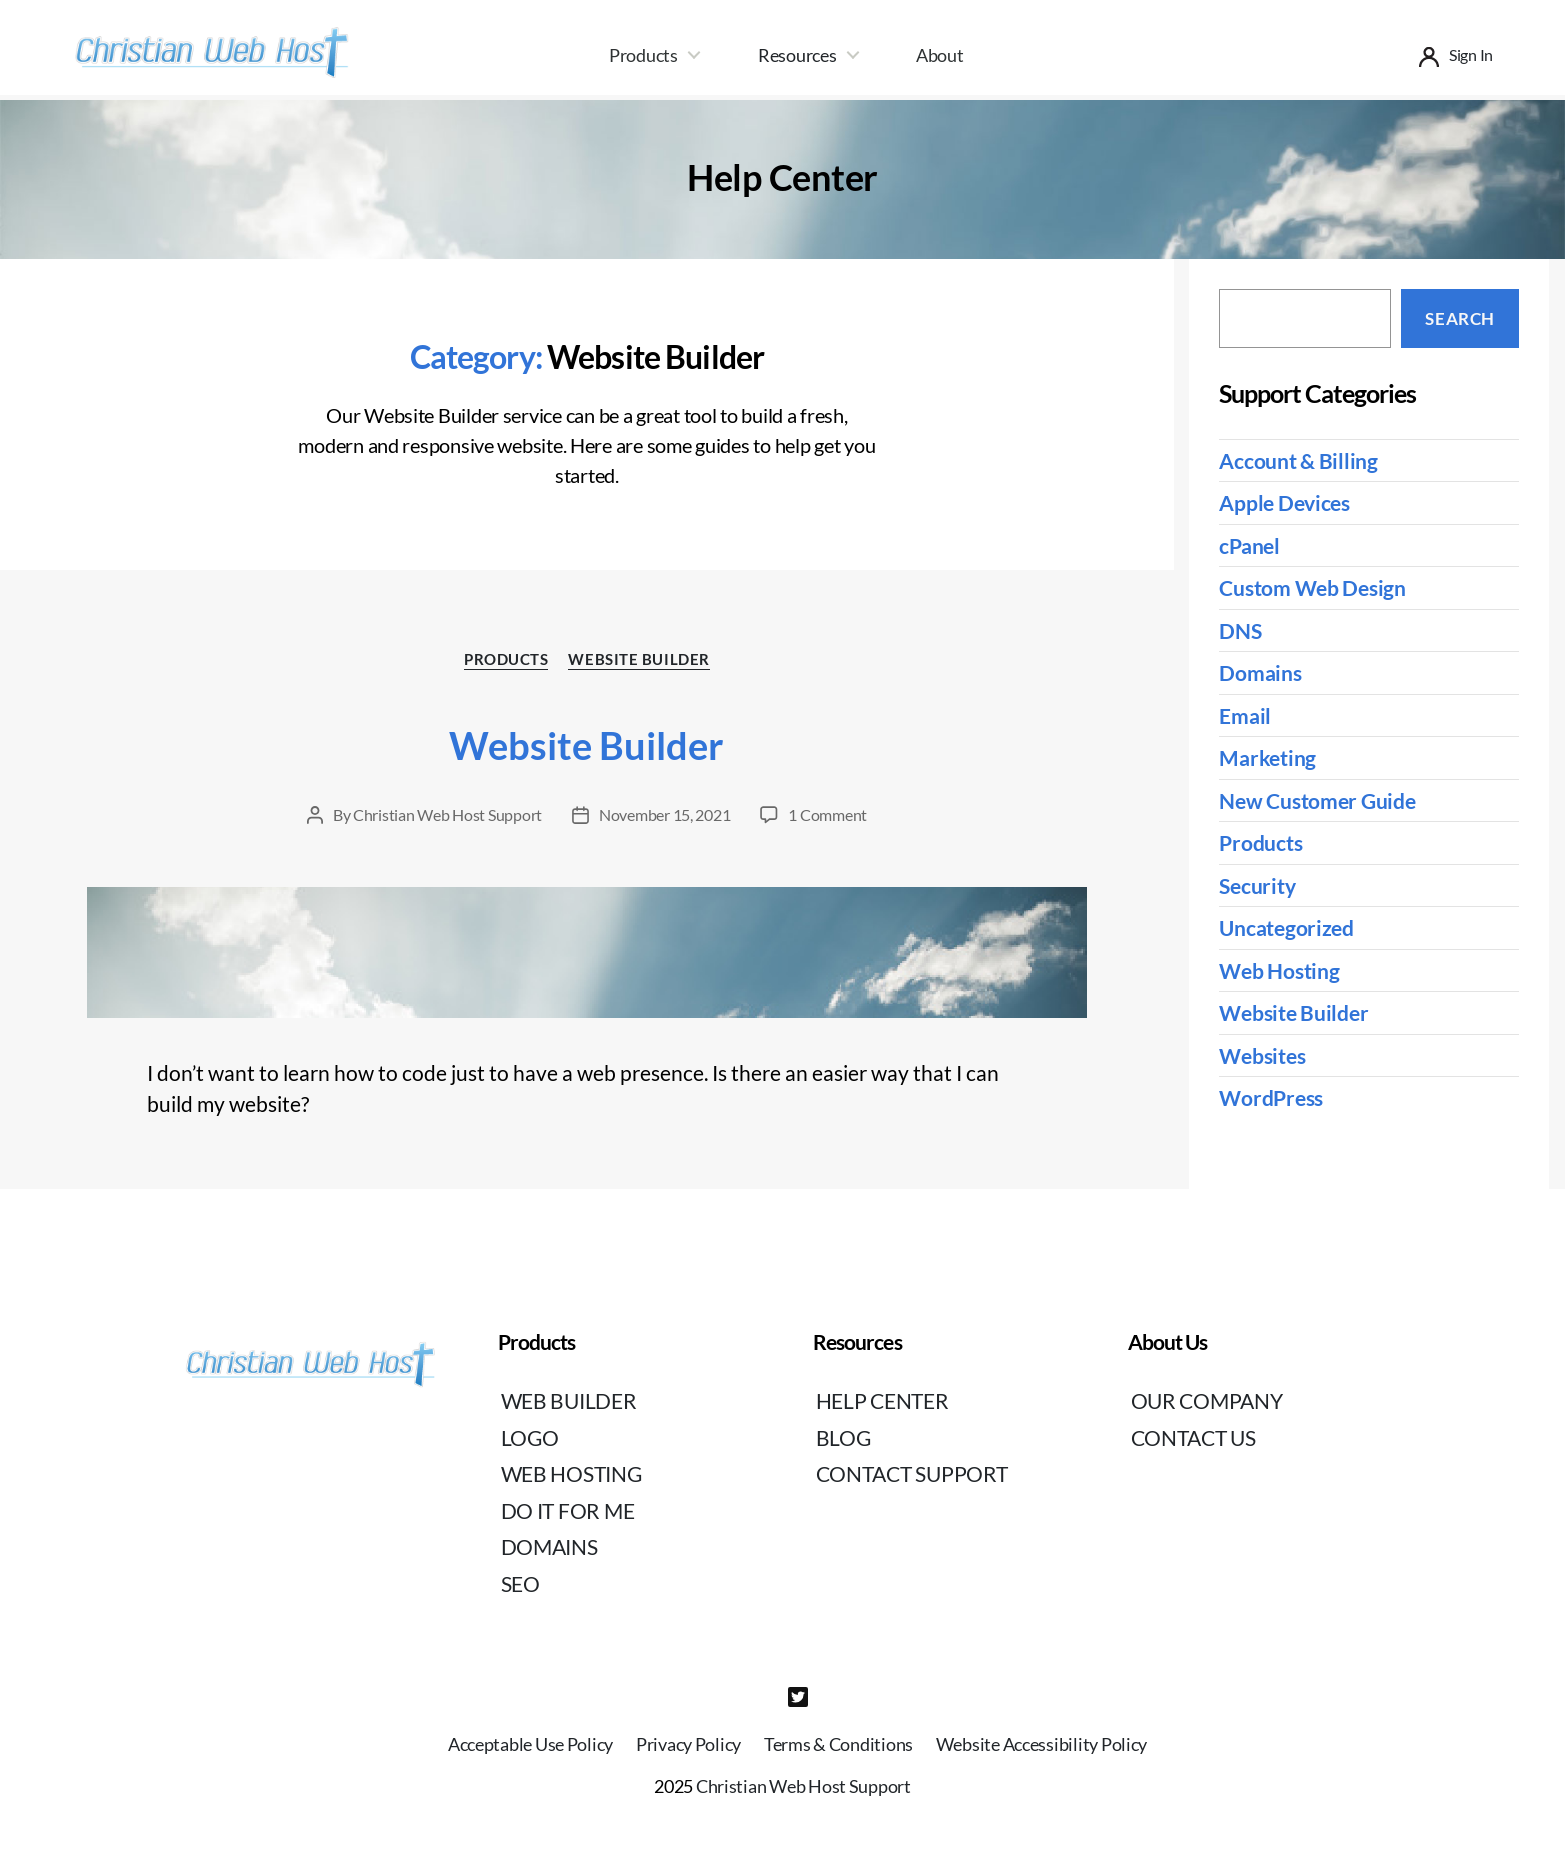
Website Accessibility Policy (1041, 1744)
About (940, 55)
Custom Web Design (1312, 587)
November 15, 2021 (664, 814)
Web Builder (569, 1400)
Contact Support (912, 1473)
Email (1245, 715)
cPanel (1249, 545)
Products (643, 55)
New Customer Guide (1317, 800)
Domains (1260, 672)
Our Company (1207, 1400)
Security (1257, 885)
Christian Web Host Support (447, 814)
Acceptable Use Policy (530, 1744)
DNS (1240, 630)
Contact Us (1193, 1437)
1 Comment (827, 814)
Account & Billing (1298, 460)
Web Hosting (1279, 970)
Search (1459, 318)
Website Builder (638, 659)
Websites (1262, 1055)
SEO (520, 1583)
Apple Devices (1284, 502)
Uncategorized (1286, 927)
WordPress (1271, 1097)
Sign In (1471, 54)
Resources (797, 55)
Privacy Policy (688, 1744)
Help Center (882, 1400)
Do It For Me (568, 1510)
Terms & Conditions (838, 1744)
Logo (530, 1437)
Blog (843, 1437)
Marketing (1267, 757)
